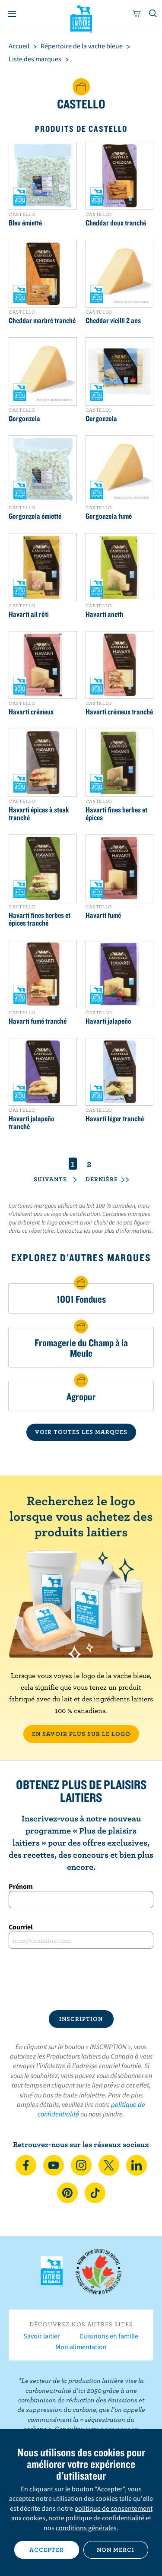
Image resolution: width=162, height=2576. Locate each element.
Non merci (115, 2549)
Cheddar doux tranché (116, 223)
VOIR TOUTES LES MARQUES (81, 1431)
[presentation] (80, 1979)
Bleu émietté (25, 223)
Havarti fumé (103, 915)
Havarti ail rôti (29, 614)
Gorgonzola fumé (109, 516)
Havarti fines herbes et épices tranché (39, 919)
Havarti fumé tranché (38, 1021)
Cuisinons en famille (108, 2336)
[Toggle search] (153, 13)
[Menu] (12, 13)
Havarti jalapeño (108, 1021)
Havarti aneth (104, 614)
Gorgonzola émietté (35, 516)
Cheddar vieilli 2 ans (113, 320)
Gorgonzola (24, 418)
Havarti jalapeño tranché (31, 1122)
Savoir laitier (41, 2336)
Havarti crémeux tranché (119, 712)
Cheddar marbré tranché (42, 320)
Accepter (46, 2549)
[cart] (137, 13)
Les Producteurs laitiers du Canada (81, 18)
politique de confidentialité (105, 2517)
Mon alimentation (81, 2346)
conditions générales (86, 2527)
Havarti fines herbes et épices (116, 814)
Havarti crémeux (31, 712)
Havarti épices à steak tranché (39, 814)
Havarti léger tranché (115, 1119)
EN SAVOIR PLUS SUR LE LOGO (81, 1733)
